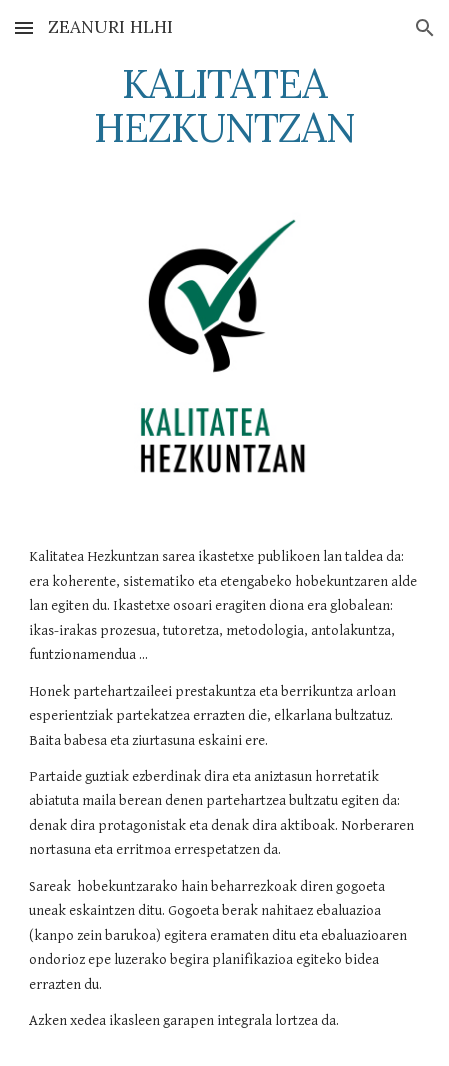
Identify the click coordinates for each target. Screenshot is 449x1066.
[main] (224, 106)
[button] (24, 27)
